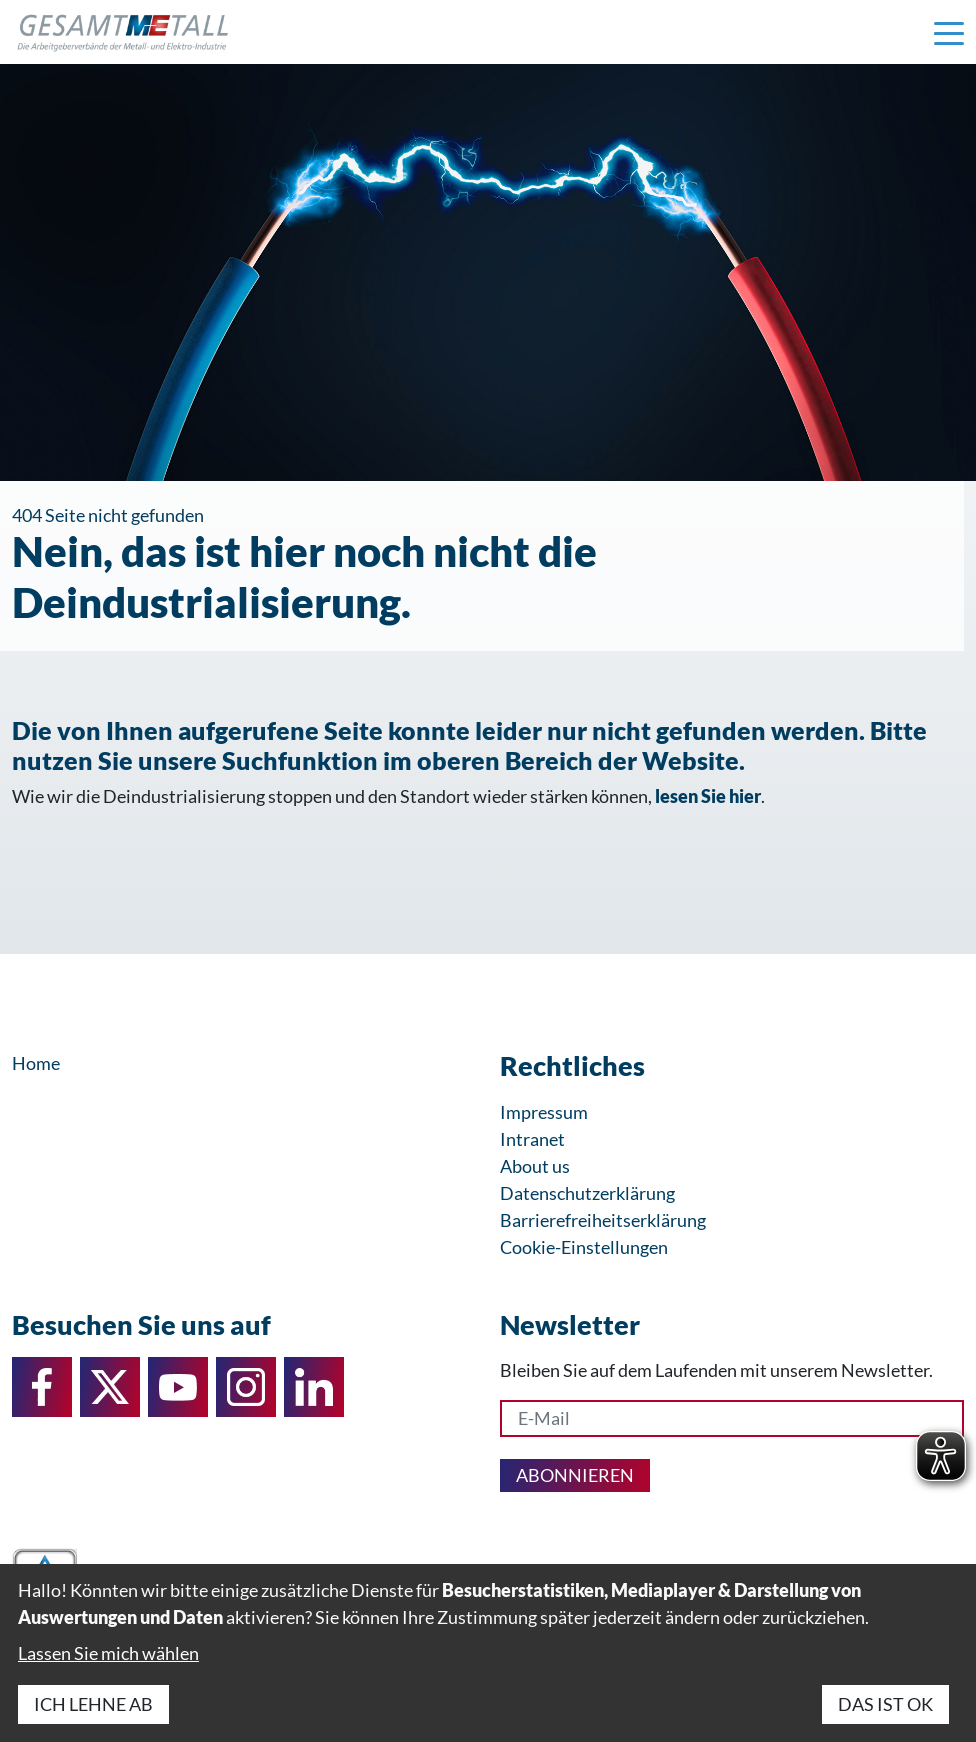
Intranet (532, 1139)
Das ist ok (885, 1704)
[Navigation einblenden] (949, 32)
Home (36, 1063)
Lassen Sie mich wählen (108, 1653)
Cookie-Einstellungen (584, 1247)
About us (535, 1166)
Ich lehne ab (93, 1704)
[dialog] (488, 1653)
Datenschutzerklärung (587, 1193)
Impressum (544, 1112)
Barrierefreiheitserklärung (603, 1220)
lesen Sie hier (708, 796)
